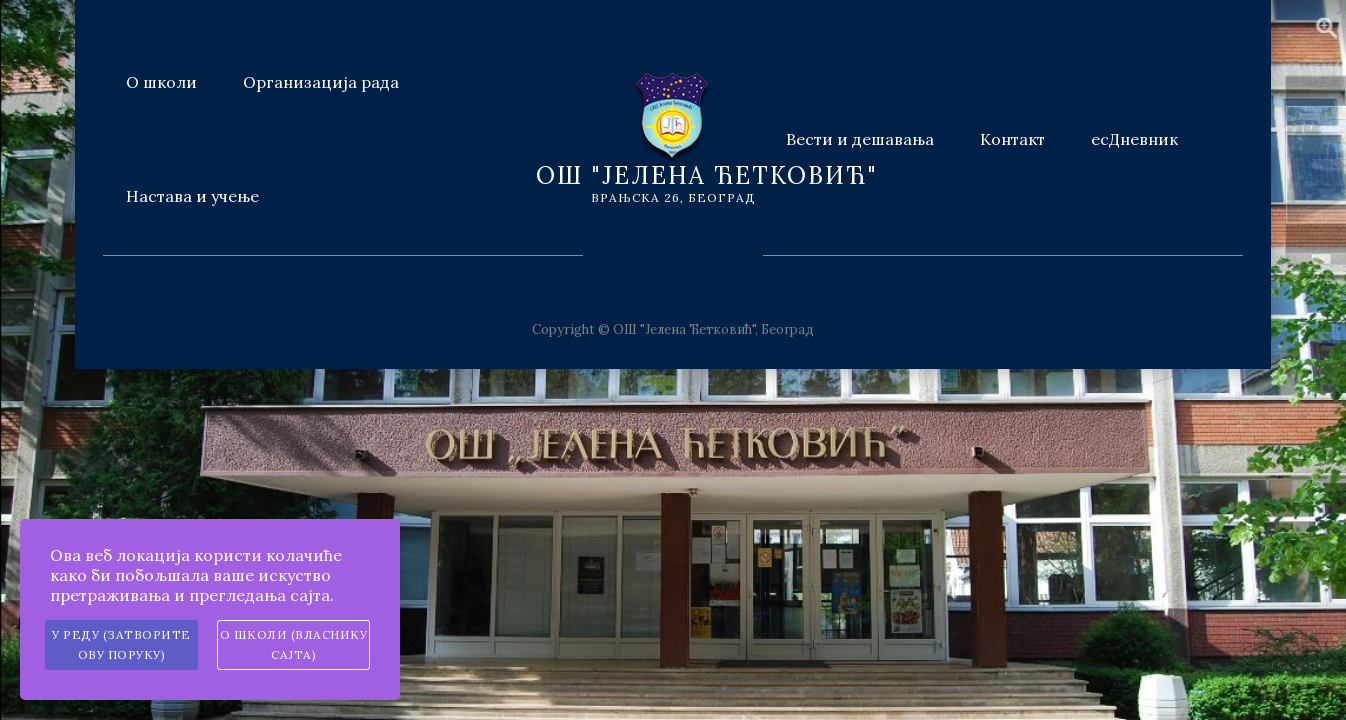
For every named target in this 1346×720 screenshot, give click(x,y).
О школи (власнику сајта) (294, 644)
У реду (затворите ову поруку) (121, 644)
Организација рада (321, 82)
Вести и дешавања (860, 139)
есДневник (1134, 139)
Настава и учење (192, 196)
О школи (161, 82)
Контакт (1012, 139)
